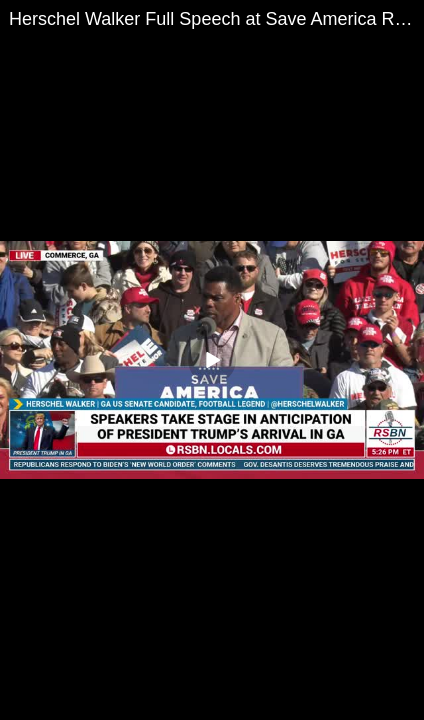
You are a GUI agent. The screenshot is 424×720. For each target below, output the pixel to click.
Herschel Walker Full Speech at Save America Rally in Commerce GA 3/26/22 (216, 19)
